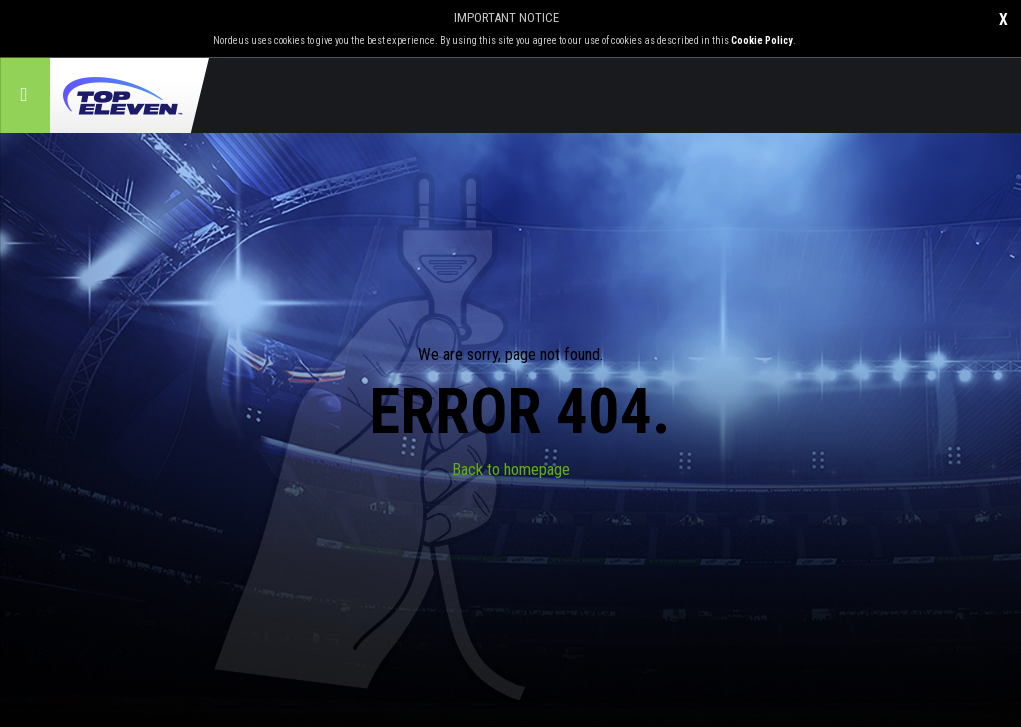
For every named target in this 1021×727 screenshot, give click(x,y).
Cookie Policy (762, 40)
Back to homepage (511, 469)
